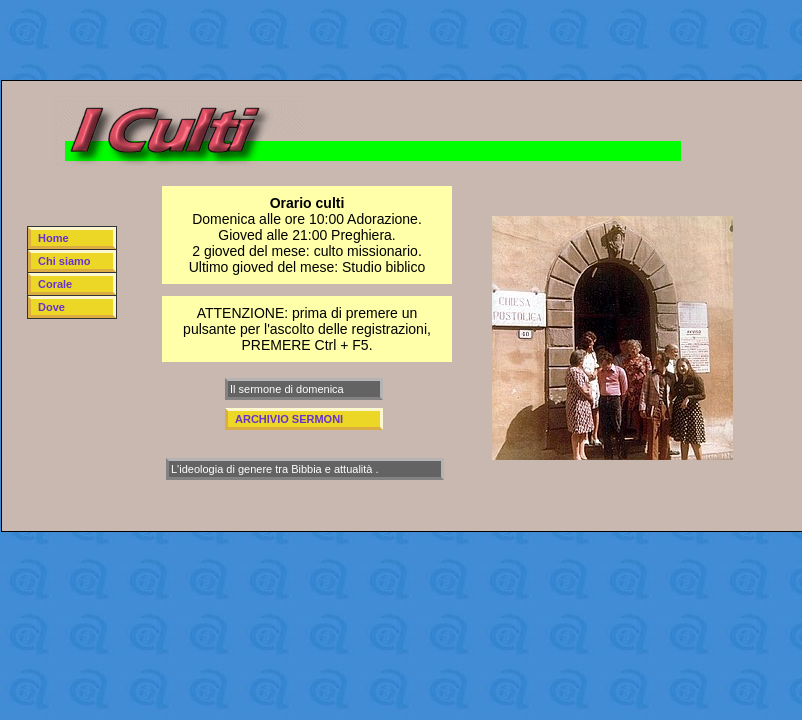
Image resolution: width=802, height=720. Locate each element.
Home (53, 238)
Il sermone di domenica (287, 389)
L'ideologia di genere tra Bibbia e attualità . (275, 469)
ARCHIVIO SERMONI (289, 419)
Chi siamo (64, 261)
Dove (51, 307)
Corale (55, 284)
